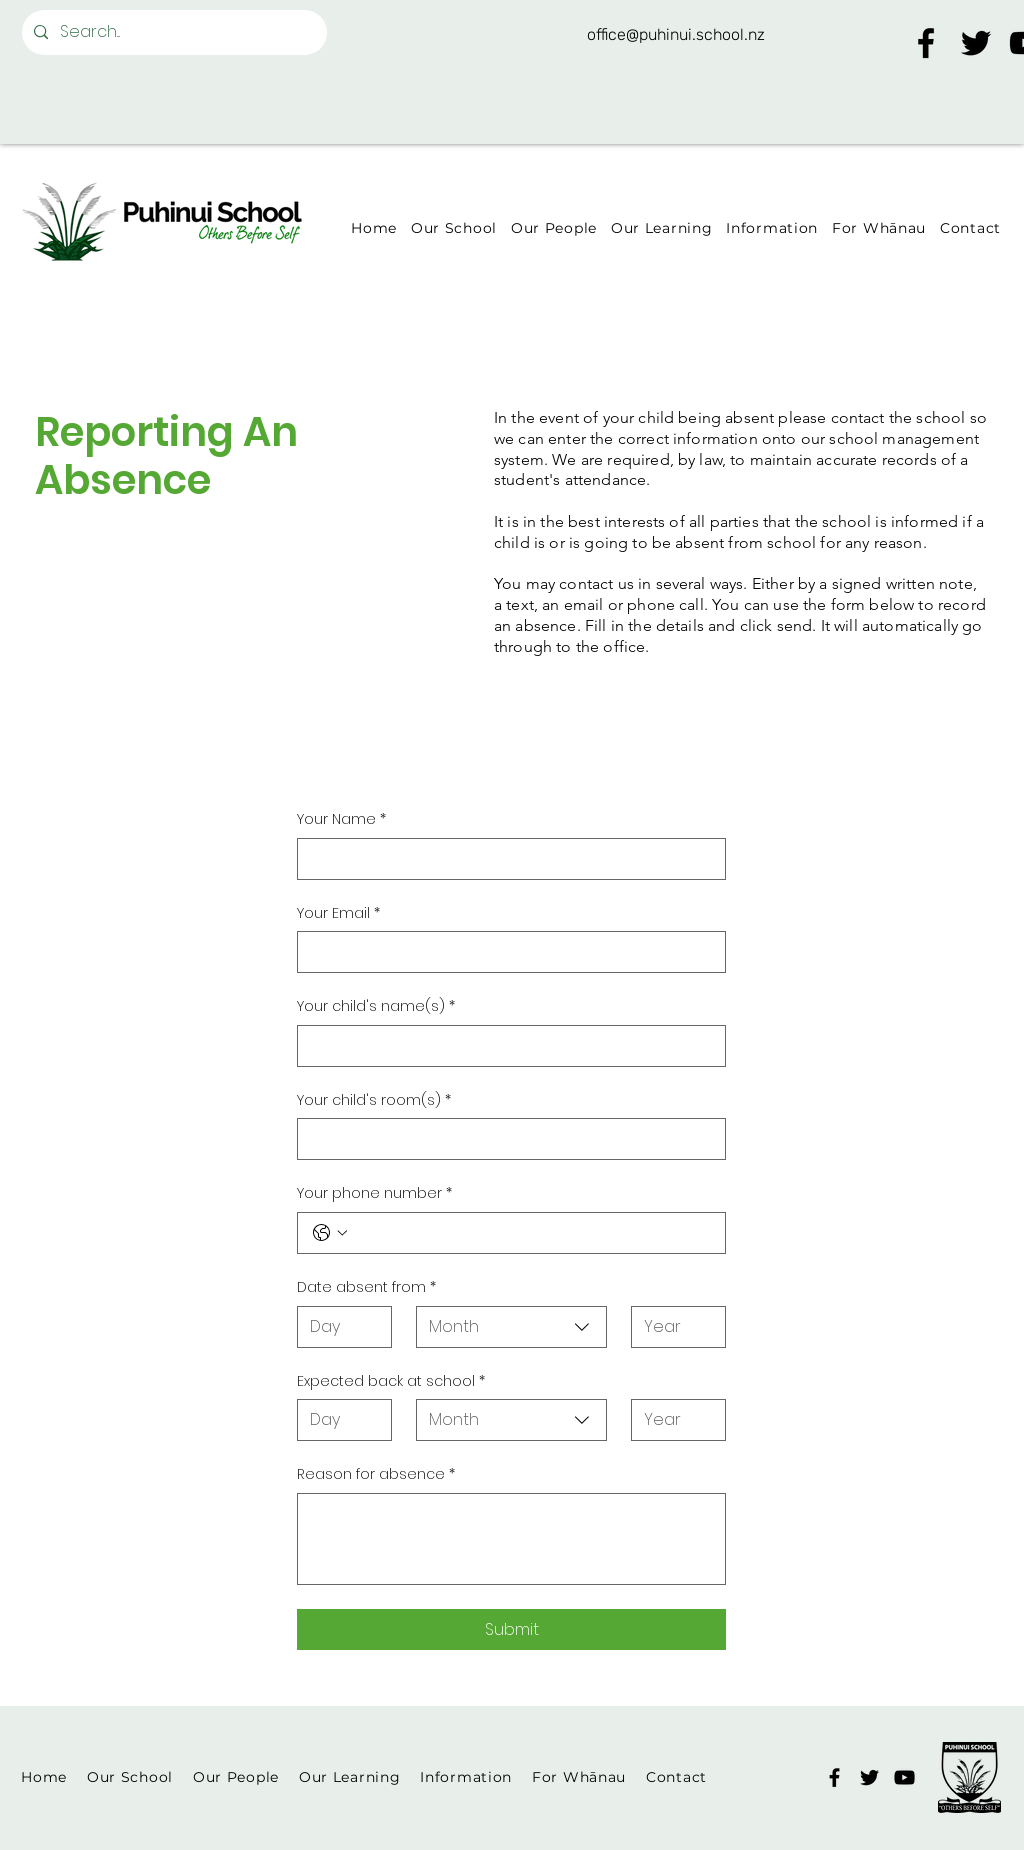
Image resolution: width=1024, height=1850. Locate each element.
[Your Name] (505, 859)
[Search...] (172, 32)
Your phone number (374, 1194)
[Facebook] (926, 43)
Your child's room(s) (374, 1101)
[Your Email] (505, 952)
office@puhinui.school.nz (676, 34)
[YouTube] (904, 1777)
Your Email (338, 914)
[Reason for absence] (511, 1539)
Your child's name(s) (376, 1007)
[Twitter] (976, 43)
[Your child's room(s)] (505, 1139)
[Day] (338, 1327)
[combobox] (511, 1327)
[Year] (672, 1327)
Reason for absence (376, 1475)
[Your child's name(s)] (505, 1046)
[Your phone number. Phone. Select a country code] (330, 1233)
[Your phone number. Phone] (531, 1233)
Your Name (341, 820)
